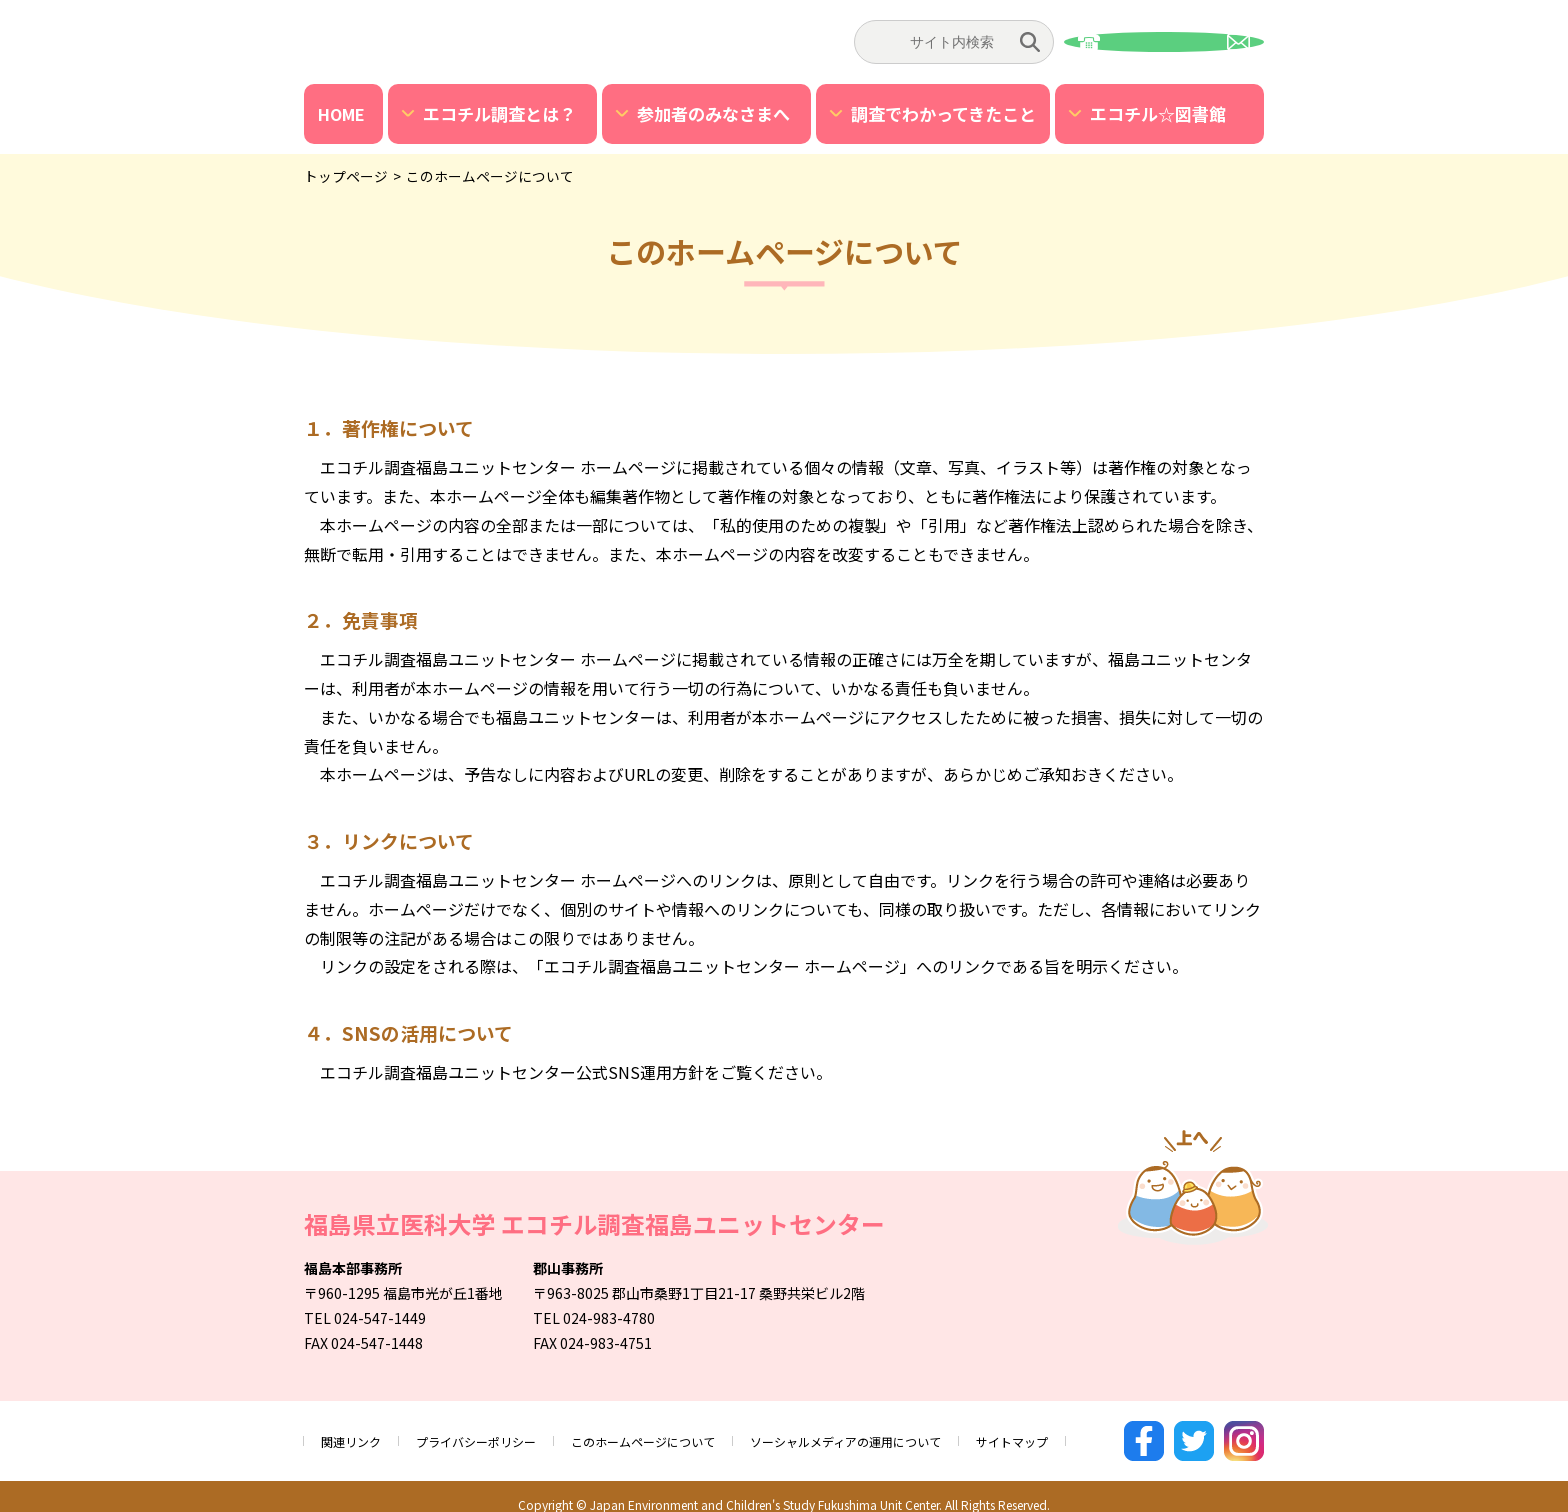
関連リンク (356, 1433)
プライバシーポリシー (496, 1433)
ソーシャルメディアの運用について (915, 1433)
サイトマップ (1104, 1433)
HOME (341, 114)
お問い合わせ (1164, 42)
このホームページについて (685, 1433)
